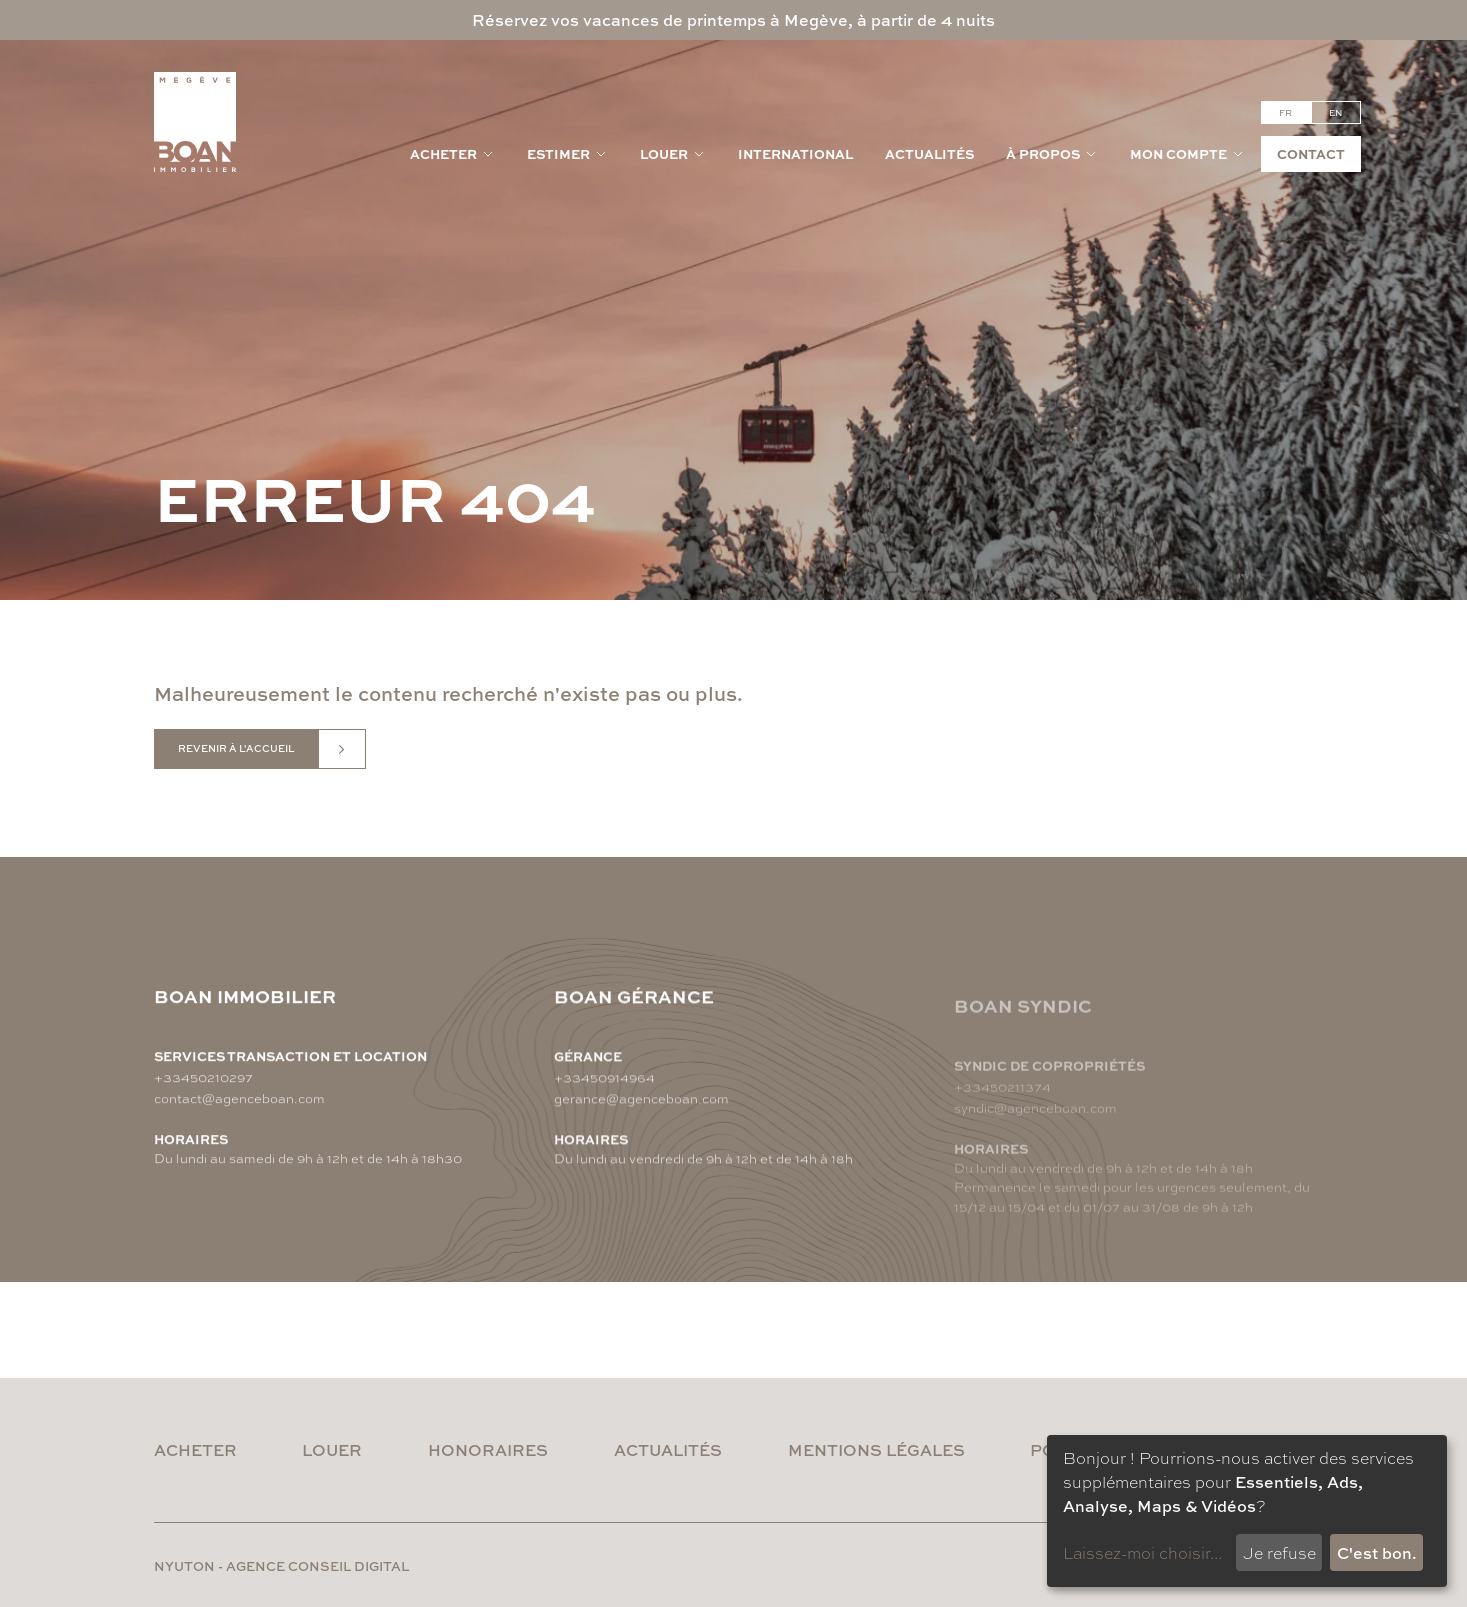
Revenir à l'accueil (236, 748)
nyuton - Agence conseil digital (281, 1565)
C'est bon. (1377, 1552)
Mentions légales (876, 1449)
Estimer (567, 153)
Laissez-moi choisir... (1142, 1552)
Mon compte (1187, 153)
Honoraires (488, 1449)
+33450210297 (203, 1076)
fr (1285, 112)
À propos (1052, 153)
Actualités (929, 153)
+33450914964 (604, 1082)
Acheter (452, 153)
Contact (1311, 153)
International (795, 153)
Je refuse (1279, 1552)
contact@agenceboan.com (239, 1097)
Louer (673, 153)
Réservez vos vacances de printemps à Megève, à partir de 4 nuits (733, 19)
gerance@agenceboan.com (641, 1103)
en (1335, 112)
